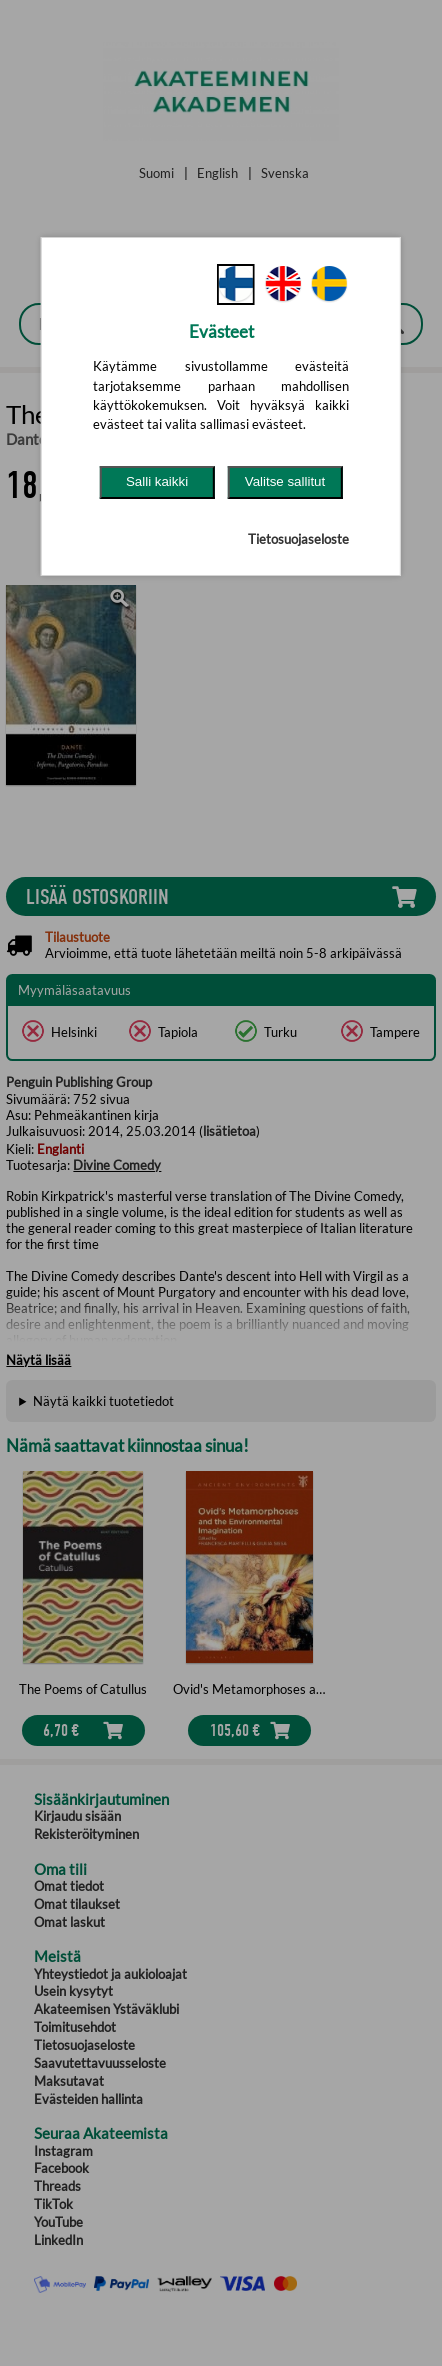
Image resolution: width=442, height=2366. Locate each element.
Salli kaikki (157, 481)
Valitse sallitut (285, 481)
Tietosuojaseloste (298, 539)
